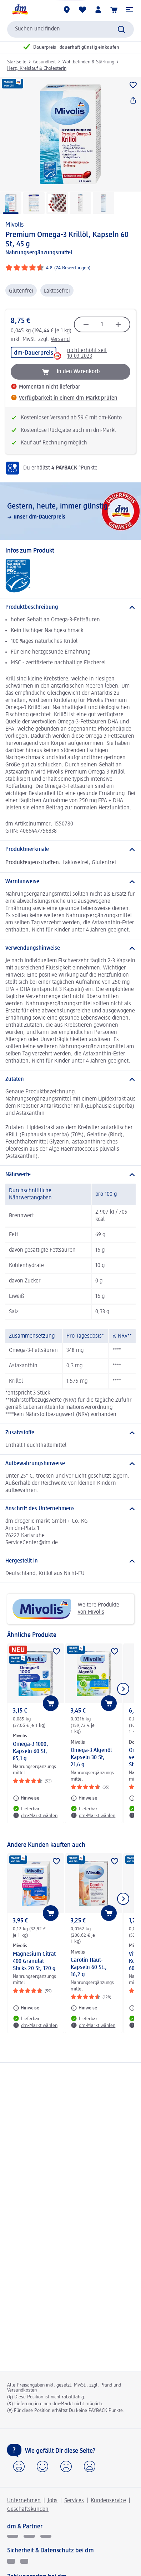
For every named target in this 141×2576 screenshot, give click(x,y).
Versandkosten (22, 2390)
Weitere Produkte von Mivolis (65, 1609)
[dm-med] (45, 2536)
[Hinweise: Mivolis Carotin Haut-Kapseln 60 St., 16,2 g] (84, 2008)
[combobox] (70, 29)
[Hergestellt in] (70, 1561)
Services (74, 2501)
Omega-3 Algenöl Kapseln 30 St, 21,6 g (91, 1758)
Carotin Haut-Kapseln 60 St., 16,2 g (89, 1968)
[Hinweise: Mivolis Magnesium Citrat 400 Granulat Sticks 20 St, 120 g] (26, 2008)
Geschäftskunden (28, 2509)
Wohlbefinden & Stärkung (88, 61)
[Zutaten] (70, 1079)
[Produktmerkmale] (70, 849)
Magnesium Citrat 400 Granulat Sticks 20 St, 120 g (34, 1961)
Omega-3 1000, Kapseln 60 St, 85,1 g (30, 1752)
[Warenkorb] (114, 9)
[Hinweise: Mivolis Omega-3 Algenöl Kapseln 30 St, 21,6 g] (84, 1798)
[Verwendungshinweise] (70, 948)
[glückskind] (12, 2536)
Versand (60, 339)
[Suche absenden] (121, 29)
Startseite (16, 61)
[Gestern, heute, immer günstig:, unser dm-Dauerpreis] (70, 511)
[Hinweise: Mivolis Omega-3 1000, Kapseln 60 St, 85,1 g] (26, 1798)
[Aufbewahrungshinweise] (70, 1464)
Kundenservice (108, 2501)
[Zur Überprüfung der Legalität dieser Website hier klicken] (24, 2561)
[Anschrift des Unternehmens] (70, 1509)
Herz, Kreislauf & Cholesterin (36, 68)
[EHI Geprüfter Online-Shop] (11, 2561)
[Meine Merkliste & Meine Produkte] (82, 9)
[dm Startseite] (19, 10)
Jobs (52, 2501)
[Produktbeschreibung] (70, 607)
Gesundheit (44, 61)
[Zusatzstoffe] (70, 1433)
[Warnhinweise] (70, 882)
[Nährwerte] (70, 1175)
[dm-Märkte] (66, 9)
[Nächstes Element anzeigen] (123, 1689)
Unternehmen (24, 2501)
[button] (129, 9)
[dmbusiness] (29, 2536)
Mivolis (14, 225)
